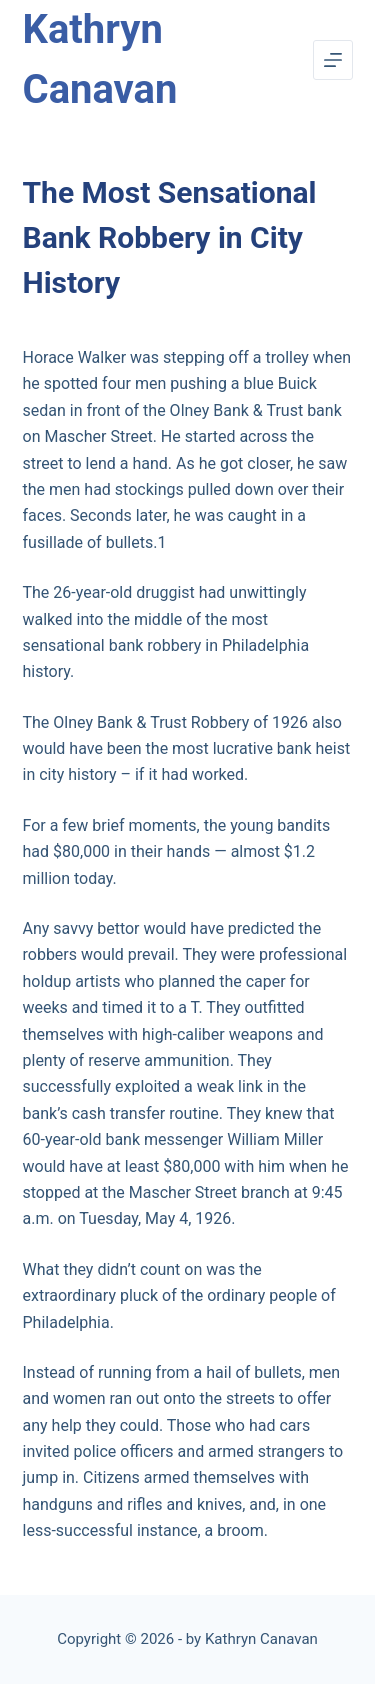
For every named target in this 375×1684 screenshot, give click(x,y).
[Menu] (333, 60)
